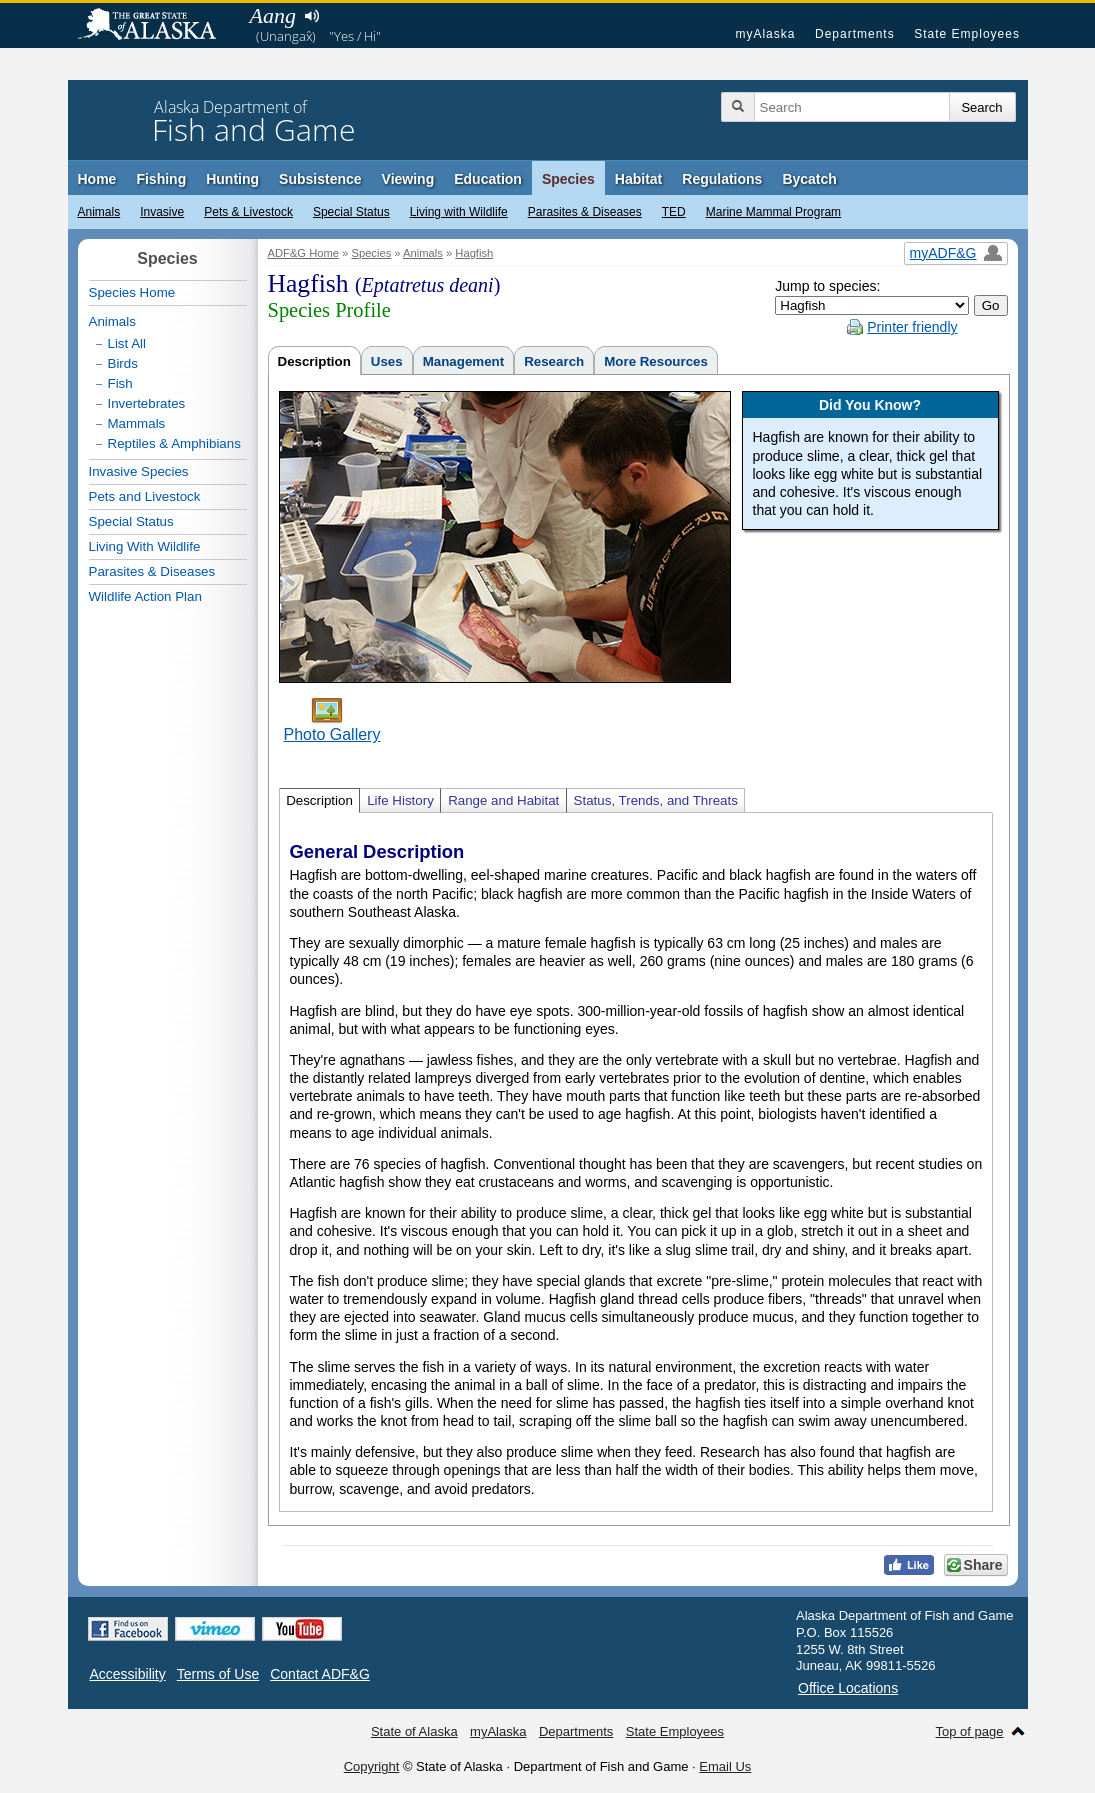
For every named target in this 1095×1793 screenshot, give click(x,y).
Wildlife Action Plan (145, 596)
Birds (123, 363)
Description (314, 361)
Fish (120, 383)
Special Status (351, 212)
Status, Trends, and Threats (656, 800)
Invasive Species (139, 471)
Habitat (638, 179)
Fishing (161, 179)
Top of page (970, 1731)
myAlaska (765, 34)
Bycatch (809, 179)
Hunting (232, 179)
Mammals (137, 423)
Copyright (372, 1766)
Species (568, 179)
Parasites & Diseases (585, 212)
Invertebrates (147, 403)
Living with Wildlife (459, 212)
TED (674, 212)
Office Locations (848, 1688)
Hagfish (474, 253)
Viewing (408, 179)
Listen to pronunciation (312, 16)
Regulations (722, 179)
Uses (387, 361)
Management (463, 361)
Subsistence (320, 179)
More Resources (656, 361)
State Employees (967, 34)
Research (554, 361)
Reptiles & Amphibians (174, 443)
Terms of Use (218, 1674)
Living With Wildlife (145, 546)
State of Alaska (157, 26)
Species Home (132, 292)
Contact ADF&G (320, 1674)
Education (488, 179)
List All (127, 343)
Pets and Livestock (145, 496)
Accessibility (128, 1674)
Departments (855, 34)
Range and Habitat (503, 800)
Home (97, 179)
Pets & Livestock (248, 212)
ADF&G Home (304, 253)
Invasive (162, 212)
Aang (273, 15)
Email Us (725, 1766)
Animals (99, 212)
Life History (400, 800)
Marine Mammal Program (773, 212)
